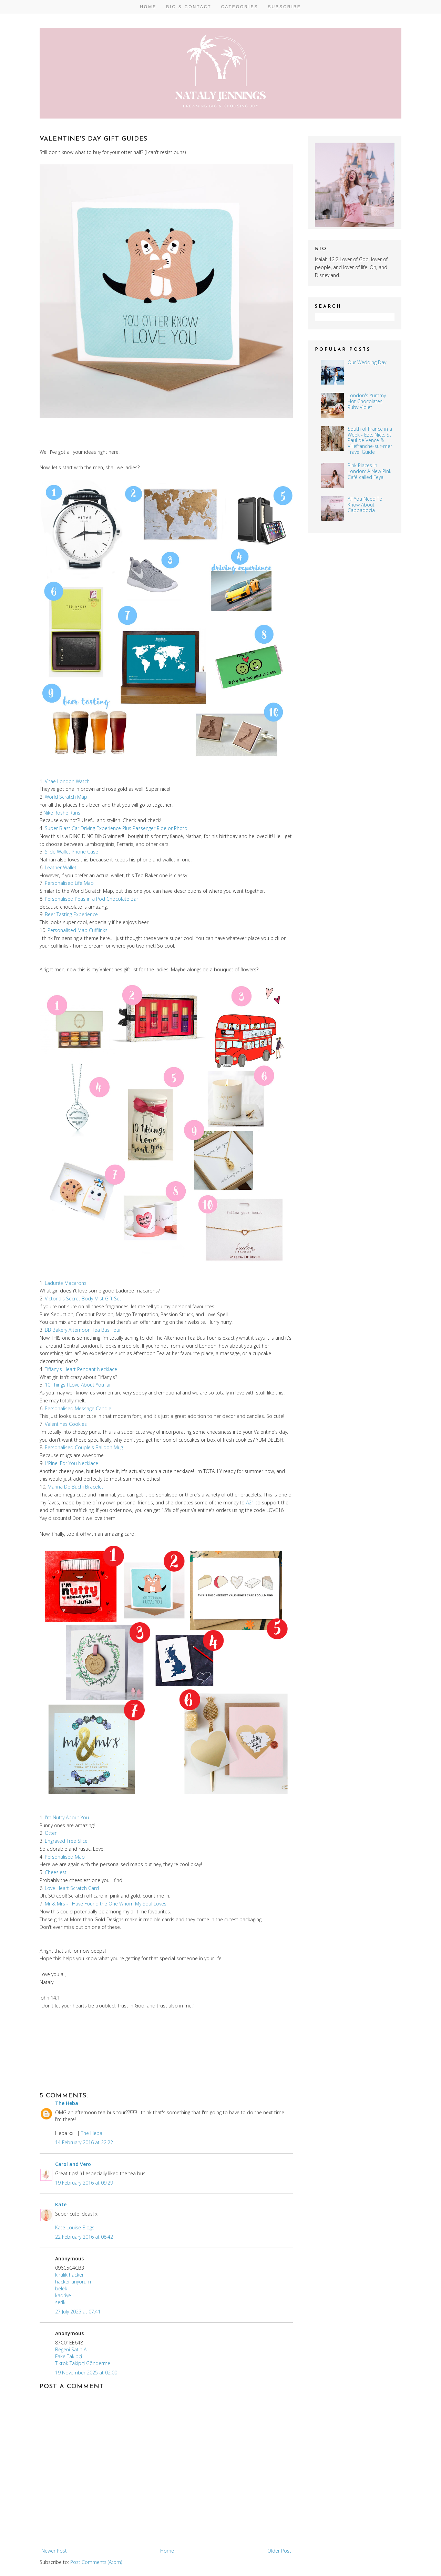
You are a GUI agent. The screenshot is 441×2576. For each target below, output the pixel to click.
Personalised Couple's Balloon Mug (84, 1447)
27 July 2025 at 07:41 (78, 2311)
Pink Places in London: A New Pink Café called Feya (369, 471)
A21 (250, 1502)
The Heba (66, 2103)
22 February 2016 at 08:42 (84, 2236)
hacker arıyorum (73, 2281)
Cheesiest (55, 1872)
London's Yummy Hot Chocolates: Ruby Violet (367, 401)
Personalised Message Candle (78, 1408)
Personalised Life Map (69, 883)
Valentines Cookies (66, 1424)
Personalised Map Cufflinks (77, 930)
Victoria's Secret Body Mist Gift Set (83, 1298)
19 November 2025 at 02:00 (86, 2372)
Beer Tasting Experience (71, 914)
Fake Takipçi (68, 2356)
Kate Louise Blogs (74, 2227)
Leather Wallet (60, 867)
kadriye (63, 2295)
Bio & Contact (188, 6)
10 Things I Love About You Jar (78, 1384)
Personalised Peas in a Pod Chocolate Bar (91, 899)
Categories (239, 6)
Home (148, 6)
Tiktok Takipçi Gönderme (82, 2363)
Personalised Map (65, 1856)
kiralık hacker (69, 2274)
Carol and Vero (73, 2164)
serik (60, 2302)
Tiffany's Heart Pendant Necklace (81, 1369)
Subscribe (284, 6)
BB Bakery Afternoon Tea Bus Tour (83, 1330)
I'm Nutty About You (67, 1817)
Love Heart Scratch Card (72, 1888)
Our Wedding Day (367, 362)
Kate (60, 2204)
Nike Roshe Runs (61, 812)
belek (61, 2288)
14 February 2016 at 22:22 (84, 2142)
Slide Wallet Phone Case (71, 851)
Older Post (279, 2550)
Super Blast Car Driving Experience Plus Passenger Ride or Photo (116, 828)
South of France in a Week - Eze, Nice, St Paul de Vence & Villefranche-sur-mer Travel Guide (370, 440)
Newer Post (54, 2550)
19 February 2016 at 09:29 (84, 2182)
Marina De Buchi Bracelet (75, 1486)
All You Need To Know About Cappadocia (365, 504)
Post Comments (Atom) (96, 2562)
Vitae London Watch (67, 781)
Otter (51, 1833)
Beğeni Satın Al (71, 2349)
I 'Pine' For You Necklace (71, 1463)
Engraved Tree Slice (66, 1841)
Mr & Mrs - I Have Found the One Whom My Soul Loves (105, 1903)
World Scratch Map (66, 797)
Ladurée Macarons (65, 1283)
